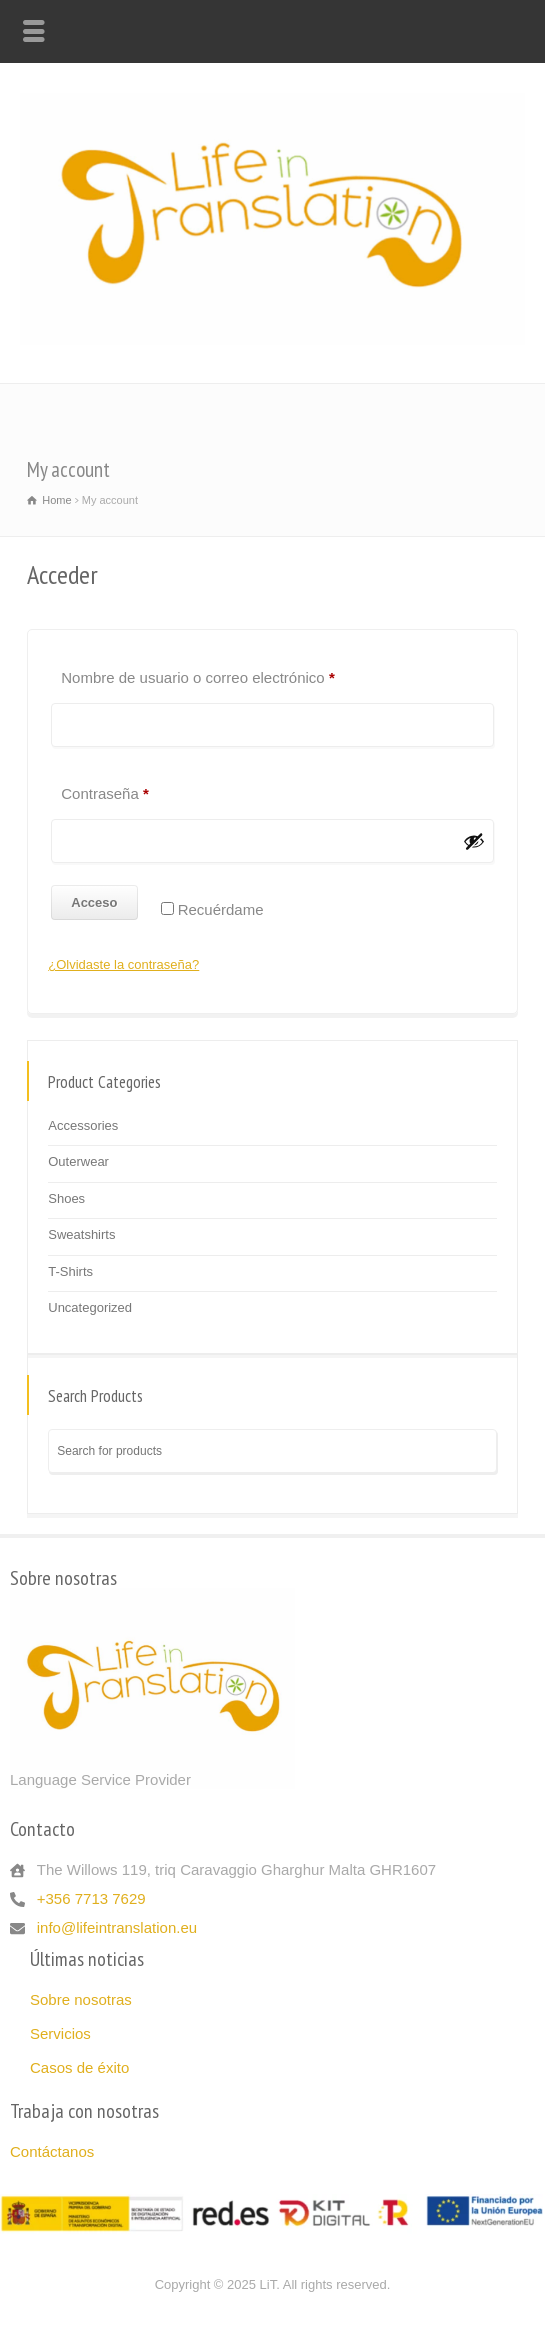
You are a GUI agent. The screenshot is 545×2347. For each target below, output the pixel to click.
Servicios (60, 2033)
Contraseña (140, 785)
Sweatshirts (81, 1234)
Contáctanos (52, 2151)
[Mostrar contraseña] (474, 841)
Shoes (66, 1198)
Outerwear (78, 1161)
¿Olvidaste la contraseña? (123, 964)
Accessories (83, 1125)
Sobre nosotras (81, 1999)
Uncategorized (90, 1307)
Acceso (94, 902)
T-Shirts (70, 1271)
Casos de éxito (79, 2067)
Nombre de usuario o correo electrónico (233, 669)
